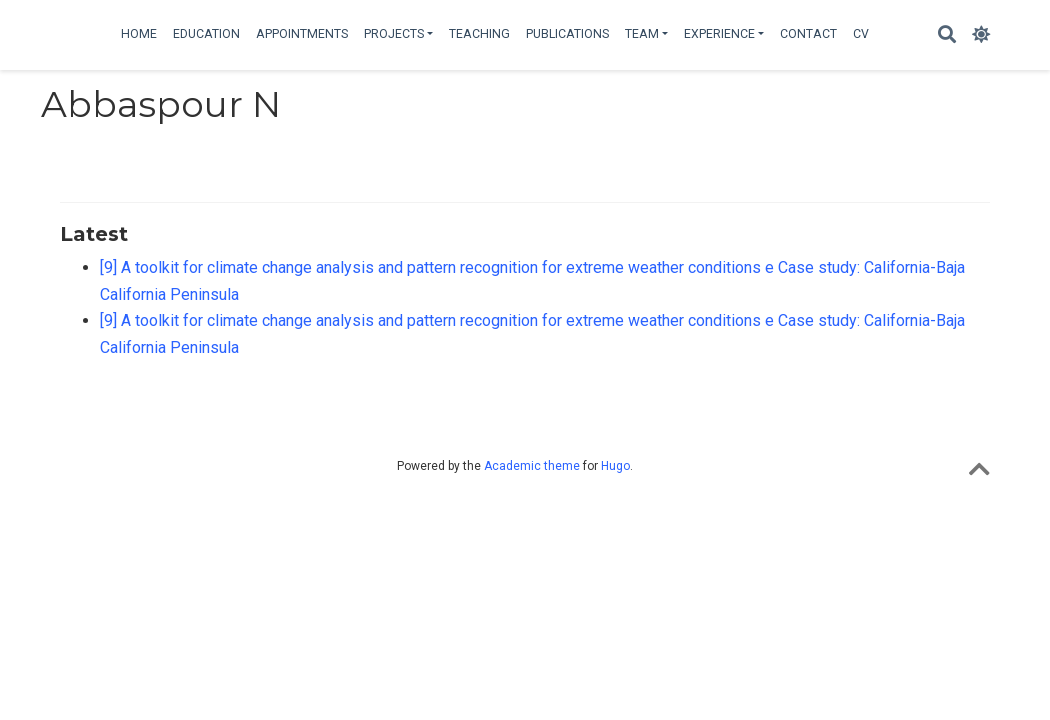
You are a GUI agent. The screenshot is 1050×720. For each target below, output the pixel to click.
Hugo (615, 466)
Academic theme (532, 466)
